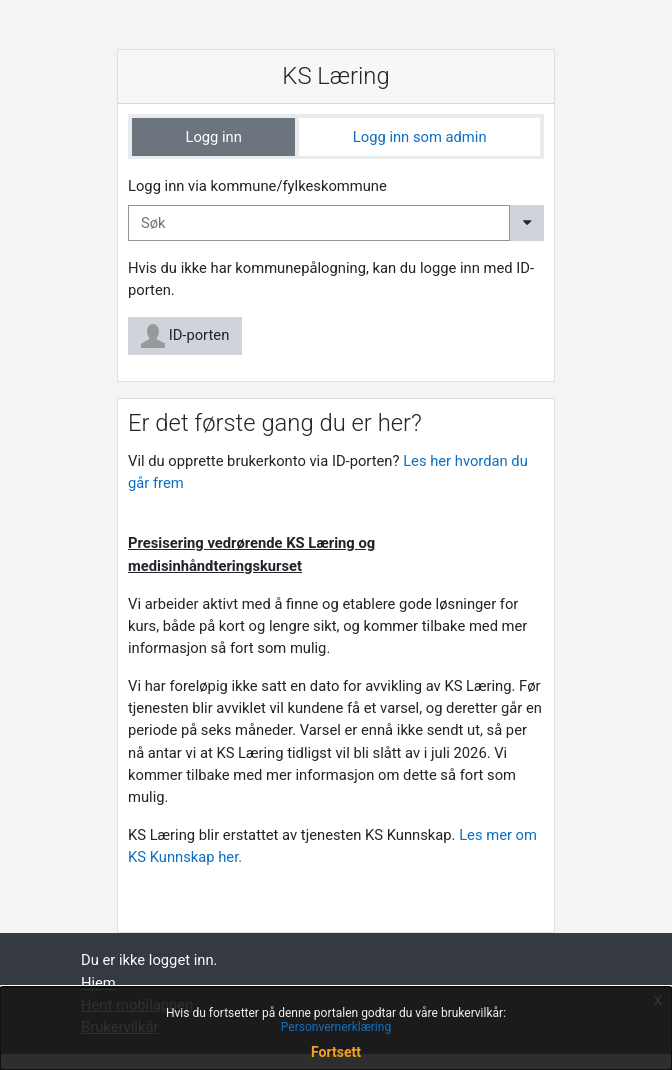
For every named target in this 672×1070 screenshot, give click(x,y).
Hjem (98, 983)
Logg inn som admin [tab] (420, 137)
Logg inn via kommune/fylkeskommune (257, 186)
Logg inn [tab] (213, 137)
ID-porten (185, 336)
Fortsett (336, 1052)
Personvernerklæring (336, 1027)
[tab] (213, 137)
